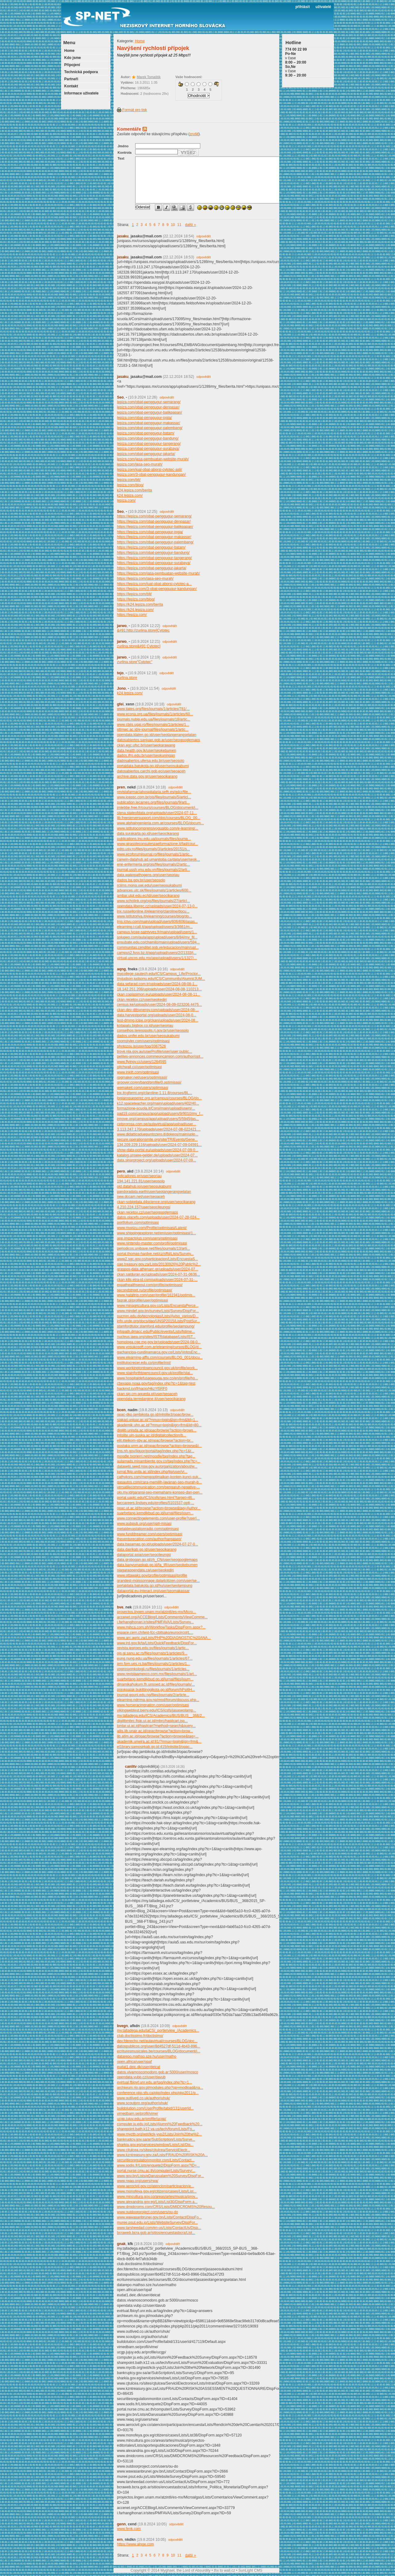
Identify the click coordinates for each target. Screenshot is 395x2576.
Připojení (72, 65)
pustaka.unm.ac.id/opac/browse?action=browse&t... (159, 1446)
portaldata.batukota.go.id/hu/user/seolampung (154, 1585)
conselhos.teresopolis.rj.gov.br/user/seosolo (153, 1030)
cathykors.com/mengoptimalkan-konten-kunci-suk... (159, 1477)
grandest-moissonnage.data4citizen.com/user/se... (158, 1581)
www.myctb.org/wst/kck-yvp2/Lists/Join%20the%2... (159, 2134)
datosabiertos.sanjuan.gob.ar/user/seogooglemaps (158, 740)
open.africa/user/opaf (134, 2062)
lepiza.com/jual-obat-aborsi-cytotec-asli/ (149, 469)
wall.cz (229, 2570)
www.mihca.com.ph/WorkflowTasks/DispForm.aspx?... (161, 1627)
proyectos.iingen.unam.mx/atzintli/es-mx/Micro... (156, 1612)
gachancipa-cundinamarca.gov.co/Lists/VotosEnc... (159, 1352)
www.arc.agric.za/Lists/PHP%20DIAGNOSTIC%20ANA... (164, 1638)
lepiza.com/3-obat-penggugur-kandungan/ (151, 474)
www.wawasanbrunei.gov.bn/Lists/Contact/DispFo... (159, 2217)
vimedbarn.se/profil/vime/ (137, 2113)
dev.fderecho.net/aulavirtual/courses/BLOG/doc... (157, 2041)
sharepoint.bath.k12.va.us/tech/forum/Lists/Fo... (156, 2129)
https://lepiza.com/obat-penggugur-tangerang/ (154, 558)
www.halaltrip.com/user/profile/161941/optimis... (156, 1295)
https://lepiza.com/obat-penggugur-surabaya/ (153, 563)
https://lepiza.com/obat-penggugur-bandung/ (153, 552)
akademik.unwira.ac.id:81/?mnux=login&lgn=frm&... (159, 1741)
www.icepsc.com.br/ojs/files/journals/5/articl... (154, 797)
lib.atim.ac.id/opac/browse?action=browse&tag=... (157, 1736)
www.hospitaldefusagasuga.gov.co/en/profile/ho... (157, 1378)
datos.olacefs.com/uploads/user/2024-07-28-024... (158, 1217)
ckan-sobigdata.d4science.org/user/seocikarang (156, 1202)
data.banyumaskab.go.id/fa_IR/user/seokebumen (157, 1565)
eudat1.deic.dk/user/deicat (138, 2067)
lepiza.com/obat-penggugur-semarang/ (149, 402)
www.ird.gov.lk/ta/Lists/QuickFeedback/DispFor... (157, 1643)
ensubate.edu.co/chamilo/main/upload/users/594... (158, 942)
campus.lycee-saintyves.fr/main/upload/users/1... (157, 932)
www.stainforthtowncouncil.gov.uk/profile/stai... (155, 1373)
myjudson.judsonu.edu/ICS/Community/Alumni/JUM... (161, 978)
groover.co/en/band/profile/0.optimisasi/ (149, 1082)
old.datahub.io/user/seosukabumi (144, 1186)
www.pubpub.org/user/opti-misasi (144, 1523)
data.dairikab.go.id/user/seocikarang (147, 1549)
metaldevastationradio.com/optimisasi (148, 1529)
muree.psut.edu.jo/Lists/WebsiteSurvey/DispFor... (157, 2222)
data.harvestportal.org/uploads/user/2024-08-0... (156, 1015)
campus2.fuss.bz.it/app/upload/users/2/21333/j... (157, 953)
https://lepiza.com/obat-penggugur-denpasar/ (154, 521)
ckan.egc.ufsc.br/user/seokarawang (146, 745)
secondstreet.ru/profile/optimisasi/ (144, 1290)
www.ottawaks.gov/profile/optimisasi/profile (152, 1575)
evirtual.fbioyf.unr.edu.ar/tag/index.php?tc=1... (154, 2082)
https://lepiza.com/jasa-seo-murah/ (145, 578)
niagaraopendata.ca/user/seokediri (145, 1570)
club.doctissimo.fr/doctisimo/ (140, 2036)
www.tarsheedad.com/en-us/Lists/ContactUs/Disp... (159, 2228)
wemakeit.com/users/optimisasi (142, 1087)
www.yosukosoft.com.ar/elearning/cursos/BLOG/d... (159, 1347)
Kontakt (71, 86)
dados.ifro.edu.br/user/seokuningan (146, 755)
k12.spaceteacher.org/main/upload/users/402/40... (158, 1103)
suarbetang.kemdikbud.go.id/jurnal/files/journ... (155, 1513)
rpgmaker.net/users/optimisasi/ (142, 1077)
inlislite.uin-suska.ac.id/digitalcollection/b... (151, 1435)
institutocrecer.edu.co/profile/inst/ (144, 1363)
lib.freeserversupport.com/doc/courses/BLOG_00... (158, 818)
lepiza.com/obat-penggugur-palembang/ (149, 428)
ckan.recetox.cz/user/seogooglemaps (147, 1212)
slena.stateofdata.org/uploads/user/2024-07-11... (157, 813)
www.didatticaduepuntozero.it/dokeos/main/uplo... (157, 1134)
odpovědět (203, 236)
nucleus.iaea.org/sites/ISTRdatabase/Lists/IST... (156, 1337)
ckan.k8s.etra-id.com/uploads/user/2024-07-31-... (157, 1280)
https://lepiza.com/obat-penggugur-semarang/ (154, 516)
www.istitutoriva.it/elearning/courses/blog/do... (154, 916)
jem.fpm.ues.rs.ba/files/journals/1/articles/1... (153, 1664)
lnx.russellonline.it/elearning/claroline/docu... (153, 911)
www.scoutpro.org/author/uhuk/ (142, 2103)
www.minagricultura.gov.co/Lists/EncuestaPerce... (158, 1305)
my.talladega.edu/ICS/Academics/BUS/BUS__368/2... (161, 1715)
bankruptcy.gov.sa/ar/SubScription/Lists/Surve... (156, 2139)
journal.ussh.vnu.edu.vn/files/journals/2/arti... (153, 870)
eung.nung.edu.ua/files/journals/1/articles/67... (155, 1658)
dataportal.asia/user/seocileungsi (144, 1555)
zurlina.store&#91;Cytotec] (138, 646)
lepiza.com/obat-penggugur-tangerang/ (149, 443)
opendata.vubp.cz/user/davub (141, 2077)
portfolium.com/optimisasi (138, 1222)
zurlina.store (127, 677)
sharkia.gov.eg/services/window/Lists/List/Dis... (155, 2145)
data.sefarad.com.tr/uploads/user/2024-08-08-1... (157, 984)
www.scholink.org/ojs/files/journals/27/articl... (153, 901)
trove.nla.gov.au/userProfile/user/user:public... (154, 1051)
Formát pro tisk (132, 110)
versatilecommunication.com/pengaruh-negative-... (158, 1487)
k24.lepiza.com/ (130, 495)
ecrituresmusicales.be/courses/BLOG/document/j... (158, 2051)
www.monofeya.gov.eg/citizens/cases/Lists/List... (157, 2191)
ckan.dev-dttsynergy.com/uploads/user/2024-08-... (158, 1010)
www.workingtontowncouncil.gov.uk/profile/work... (157, 1368)
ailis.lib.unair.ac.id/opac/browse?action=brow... (155, 1731)
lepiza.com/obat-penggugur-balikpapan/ (149, 412)
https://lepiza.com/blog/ (136, 599)
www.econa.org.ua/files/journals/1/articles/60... (155, 714)
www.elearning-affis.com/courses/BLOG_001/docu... (160, 1357)
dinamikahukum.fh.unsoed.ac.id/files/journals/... (156, 1684)
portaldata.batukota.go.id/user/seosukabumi (153, 766)
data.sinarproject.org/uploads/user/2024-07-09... (156, 1160)
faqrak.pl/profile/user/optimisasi (142, 1300)
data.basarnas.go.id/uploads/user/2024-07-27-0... (157, 1544)
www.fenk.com (129, 2529)
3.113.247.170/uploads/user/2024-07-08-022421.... (159, 1129)
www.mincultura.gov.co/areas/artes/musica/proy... (157, 2196)
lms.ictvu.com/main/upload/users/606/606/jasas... (157, 921)
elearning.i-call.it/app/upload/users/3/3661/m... (155, 927)
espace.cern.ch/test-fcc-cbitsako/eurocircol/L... (155, 1632)
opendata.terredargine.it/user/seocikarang (151, 1399)
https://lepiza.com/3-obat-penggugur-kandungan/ (157, 589)
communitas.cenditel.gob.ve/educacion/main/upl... (158, 947)
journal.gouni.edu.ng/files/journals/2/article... (153, 1695)
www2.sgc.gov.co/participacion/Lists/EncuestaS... (157, 1259)
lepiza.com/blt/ (129, 480)
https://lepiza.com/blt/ (134, 594)
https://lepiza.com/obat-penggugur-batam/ (151, 547)
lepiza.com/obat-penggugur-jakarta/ (146, 454)
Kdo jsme (72, 58)
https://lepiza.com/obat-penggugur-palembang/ (155, 542)
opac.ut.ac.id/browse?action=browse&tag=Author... (159, 1508)
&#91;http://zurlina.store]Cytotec (143, 630)
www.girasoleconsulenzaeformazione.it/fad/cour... (157, 844)
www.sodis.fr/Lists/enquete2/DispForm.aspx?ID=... (158, 2165)
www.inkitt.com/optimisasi (138, 1072)
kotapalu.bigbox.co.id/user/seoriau (145, 1025)
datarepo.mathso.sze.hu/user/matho (146, 2056)
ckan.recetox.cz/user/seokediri (142, 999)
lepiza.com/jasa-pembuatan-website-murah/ (153, 459)
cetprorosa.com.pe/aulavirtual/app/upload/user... (156, 1124)
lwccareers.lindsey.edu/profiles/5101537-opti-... (155, 1503)
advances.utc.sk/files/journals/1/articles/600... (154, 890)
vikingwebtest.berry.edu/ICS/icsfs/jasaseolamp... (156, 1710)
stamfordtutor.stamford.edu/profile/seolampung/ (155, 1326)
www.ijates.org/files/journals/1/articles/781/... (153, 709)
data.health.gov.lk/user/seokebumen (146, 750)
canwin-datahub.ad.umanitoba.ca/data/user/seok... (158, 859)
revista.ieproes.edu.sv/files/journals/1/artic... (153, 1648)
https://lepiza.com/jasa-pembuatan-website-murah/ (158, 573)
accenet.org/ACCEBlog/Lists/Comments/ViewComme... (162, 1617)
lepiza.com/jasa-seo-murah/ (139, 464)
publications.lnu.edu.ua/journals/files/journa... (154, 839)
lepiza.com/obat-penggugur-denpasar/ (148, 407)
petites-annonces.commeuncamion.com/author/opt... (160, 1056)
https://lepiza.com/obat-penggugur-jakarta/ (151, 568)
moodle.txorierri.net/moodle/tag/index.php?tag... (156, 1456)
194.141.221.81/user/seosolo (141, 1181)
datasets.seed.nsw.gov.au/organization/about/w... (157, 1466)
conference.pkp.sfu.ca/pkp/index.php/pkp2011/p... (158, 2093)
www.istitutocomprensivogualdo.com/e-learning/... (157, 828)
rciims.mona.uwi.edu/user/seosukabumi (149, 885)
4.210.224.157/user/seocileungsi (143, 1207)
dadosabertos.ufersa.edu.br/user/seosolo (150, 761)
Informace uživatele (81, 93)
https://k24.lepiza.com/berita (140, 604)
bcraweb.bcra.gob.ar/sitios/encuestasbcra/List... (156, 2233)
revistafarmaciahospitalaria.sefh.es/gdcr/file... (154, 792)
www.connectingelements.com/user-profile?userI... (158, 1518)
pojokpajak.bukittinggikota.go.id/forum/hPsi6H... (156, 1689)
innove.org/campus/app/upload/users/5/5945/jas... (158, 1119)
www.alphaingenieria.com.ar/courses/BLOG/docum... (160, 823)
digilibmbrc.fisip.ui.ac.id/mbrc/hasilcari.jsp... (152, 1721)
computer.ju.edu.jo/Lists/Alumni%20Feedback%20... (159, 2124)
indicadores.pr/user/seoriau (139, 1176)
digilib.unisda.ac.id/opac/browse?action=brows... (156, 1430)
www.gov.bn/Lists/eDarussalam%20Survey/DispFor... (160, 2176)
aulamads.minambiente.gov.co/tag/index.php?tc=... (158, 1461)
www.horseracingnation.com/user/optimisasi (153, 1705)
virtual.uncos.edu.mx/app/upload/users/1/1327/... (157, 958)
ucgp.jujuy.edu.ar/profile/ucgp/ (141, 2119)
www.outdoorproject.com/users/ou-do (147, 2212)
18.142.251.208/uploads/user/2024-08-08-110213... (159, 989)
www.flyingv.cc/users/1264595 (141, 1062)
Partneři (71, 79)
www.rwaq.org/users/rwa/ (137, 2181)
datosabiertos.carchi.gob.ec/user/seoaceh (151, 771)
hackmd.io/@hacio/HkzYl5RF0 (142, 1388)
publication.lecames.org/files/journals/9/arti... (153, 802)
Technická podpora (81, 72)
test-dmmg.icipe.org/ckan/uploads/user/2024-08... (157, 1020)
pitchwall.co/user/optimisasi (139, 1067)
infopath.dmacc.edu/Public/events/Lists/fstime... (156, 1331)
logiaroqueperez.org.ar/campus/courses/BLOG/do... (159, 1098)
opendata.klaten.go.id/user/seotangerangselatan (156, 735)
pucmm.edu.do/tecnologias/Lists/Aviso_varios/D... (158, 1316)
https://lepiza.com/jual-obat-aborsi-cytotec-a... (154, 584)
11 (179, 225)
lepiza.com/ (126, 500)
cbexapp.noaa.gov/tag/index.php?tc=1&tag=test (156, 1383)
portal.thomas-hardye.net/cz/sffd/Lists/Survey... (155, 1254)
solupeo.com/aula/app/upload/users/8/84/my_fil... (157, 937)
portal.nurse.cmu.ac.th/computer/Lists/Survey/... (156, 2170)
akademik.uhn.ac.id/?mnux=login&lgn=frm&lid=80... (159, 1425)
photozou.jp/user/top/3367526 (141, 1046)
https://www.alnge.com (135, 2544)
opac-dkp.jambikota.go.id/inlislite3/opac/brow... (155, 1414)
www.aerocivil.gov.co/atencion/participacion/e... (155, 2186)
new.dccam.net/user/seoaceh (141, 1196)
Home (69, 50)
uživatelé (323, 7)
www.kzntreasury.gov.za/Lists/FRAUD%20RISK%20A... (162, 2155)
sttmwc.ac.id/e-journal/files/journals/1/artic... (153, 729)
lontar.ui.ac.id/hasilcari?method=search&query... (156, 1726)
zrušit (193, 134)
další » (190, 225)
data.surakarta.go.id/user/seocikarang (148, 833)
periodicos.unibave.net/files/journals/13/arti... (153, 1248)
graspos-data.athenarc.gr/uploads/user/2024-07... (157, 1269)
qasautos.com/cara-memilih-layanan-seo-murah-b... (159, 1482)
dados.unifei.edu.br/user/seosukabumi (148, 1036)
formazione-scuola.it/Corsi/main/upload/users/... (156, 1108)
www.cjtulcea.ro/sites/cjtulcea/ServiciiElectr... (153, 2150)
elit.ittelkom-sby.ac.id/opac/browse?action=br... (155, 1440)
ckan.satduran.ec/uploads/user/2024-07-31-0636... (158, 1274)
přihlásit (302, 7)
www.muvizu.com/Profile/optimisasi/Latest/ (152, 1228)
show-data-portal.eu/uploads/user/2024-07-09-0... (157, 1150)
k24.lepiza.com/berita (134, 490)
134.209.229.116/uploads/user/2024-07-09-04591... (159, 1145)
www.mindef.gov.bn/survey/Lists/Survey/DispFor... (158, 1311)
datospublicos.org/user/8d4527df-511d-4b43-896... (158, 2046)
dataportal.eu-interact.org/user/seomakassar (153, 1591)
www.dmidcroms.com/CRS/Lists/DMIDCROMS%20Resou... (166, 2207)
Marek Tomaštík (148, 77)
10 (173, 225)
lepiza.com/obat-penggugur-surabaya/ (148, 448)
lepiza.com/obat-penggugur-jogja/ (144, 418)
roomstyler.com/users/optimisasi (143, 1041)
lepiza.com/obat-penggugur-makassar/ (148, 423)
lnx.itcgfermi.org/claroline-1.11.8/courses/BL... (154, 1093)
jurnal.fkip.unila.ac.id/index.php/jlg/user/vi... (152, 1472)
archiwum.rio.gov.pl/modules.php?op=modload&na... (160, 2087)
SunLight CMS (250, 2570)
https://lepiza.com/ (132, 615)
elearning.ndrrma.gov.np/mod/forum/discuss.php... (158, 1700)
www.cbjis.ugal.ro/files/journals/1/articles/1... (153, 724)
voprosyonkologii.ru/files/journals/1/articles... (153, 1669)
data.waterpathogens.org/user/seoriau (148, 875)
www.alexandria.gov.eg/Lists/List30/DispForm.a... (157, 2202)
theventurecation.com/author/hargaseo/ (149, 1539)
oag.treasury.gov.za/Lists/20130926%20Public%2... (159, 1264)
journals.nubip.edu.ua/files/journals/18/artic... (153, 719)
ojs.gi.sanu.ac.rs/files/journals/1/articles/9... (152, 1653)
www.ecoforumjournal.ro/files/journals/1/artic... (155, 854)
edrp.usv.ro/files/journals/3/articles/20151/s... (153, 849)
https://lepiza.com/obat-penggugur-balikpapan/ (155, 527)
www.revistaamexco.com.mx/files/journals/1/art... (157, 1674)
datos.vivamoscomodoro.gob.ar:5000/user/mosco (157, 2072)
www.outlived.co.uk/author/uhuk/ (143, 2098)
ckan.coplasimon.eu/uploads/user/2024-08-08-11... (158, 994)
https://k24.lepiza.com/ (135, 610)
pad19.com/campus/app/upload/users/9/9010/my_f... (160, 1113)
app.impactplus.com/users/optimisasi (147, 1238)
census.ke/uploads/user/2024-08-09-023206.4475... (159, 1004)
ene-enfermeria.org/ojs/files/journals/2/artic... (153, 864)
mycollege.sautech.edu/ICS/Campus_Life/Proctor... (159, 974)
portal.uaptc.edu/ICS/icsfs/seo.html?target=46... (156, 1497)
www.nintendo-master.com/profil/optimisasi (152, 1243)
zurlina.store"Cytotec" (134, 662)
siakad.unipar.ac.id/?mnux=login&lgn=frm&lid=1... (157, 1420)
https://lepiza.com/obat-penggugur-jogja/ (150, 532)
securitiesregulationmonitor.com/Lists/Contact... (155, 2160)
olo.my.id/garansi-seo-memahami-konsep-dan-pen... (159, 1492)
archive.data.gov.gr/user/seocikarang (147, 776)
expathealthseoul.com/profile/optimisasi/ (150, 1285)
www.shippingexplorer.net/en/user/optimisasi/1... (156, 1233)
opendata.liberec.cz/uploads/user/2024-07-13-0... (157, 906)
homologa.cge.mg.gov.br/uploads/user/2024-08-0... (159, 1342)
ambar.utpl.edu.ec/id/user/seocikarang (148, 895)
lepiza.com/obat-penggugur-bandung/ (147, 438)
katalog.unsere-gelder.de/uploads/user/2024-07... (157, 1155)
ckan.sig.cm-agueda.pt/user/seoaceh (147, 1394)
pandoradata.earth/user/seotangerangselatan (154, 1192)
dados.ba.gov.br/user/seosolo (141, 880)
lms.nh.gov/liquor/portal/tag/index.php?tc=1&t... (155, 1451)
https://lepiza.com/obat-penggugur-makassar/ (154, 537)
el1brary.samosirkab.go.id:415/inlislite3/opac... (155, 1747)
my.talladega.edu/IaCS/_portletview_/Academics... (158, 2030)
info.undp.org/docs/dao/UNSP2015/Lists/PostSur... (158, 1321)
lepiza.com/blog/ (130, 485)
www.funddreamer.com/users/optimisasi (149, 1534)
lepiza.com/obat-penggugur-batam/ (145, 433)
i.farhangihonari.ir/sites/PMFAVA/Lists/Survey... (155, 1622)
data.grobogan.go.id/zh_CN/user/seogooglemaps (157, 1560)
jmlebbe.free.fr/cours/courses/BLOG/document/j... (157, 807)
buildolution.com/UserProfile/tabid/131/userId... (155, 2108)
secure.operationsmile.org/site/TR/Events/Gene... (157, 1139)
